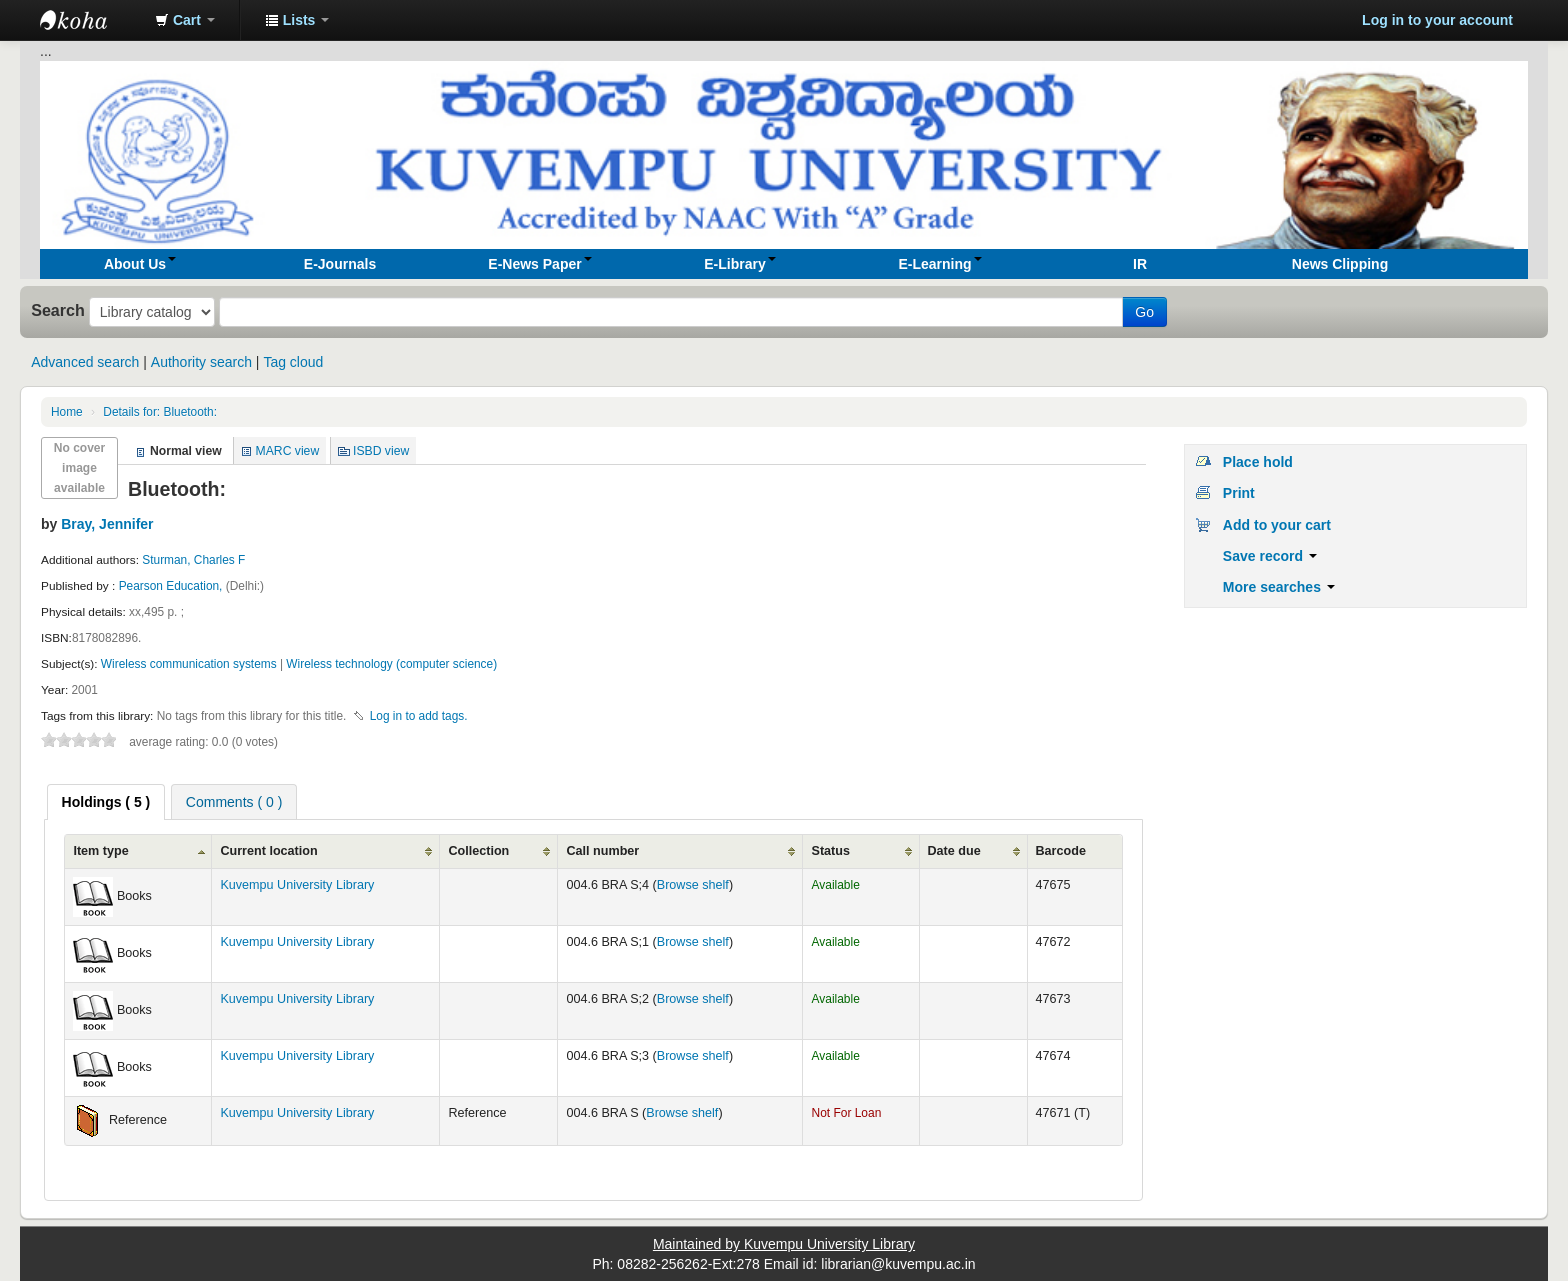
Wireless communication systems (189, 664)
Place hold (1258, 462)
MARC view (288, 451)
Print (1239, 493)
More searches (1279, 587)
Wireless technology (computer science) (391, 664)
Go (1144, 312)
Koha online (90, 20)
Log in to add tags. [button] (419, 716)
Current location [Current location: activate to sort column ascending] (268, 851)
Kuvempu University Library (297, 885)
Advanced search (85, 362)
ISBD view (381, 451)
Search (58, 310)
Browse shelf (693, 885)
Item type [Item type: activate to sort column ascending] (100, 851)
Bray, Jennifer (107, 524)
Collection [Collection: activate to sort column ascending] (478, 851)
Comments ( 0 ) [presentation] (234, 802)
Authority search (201, 362)
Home (67, 412)
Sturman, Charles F (193, 560)
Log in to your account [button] (1437, 20)
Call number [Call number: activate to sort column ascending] (602, 851)
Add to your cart (1277, 525)
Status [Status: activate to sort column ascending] (830, 851)
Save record (1270, 556)
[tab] (106, 802)
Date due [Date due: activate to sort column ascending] (954, 851)
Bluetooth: (160, 412)
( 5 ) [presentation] (106, 802)
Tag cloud (293, 362)
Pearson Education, (172, 586)
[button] (185, 20)
